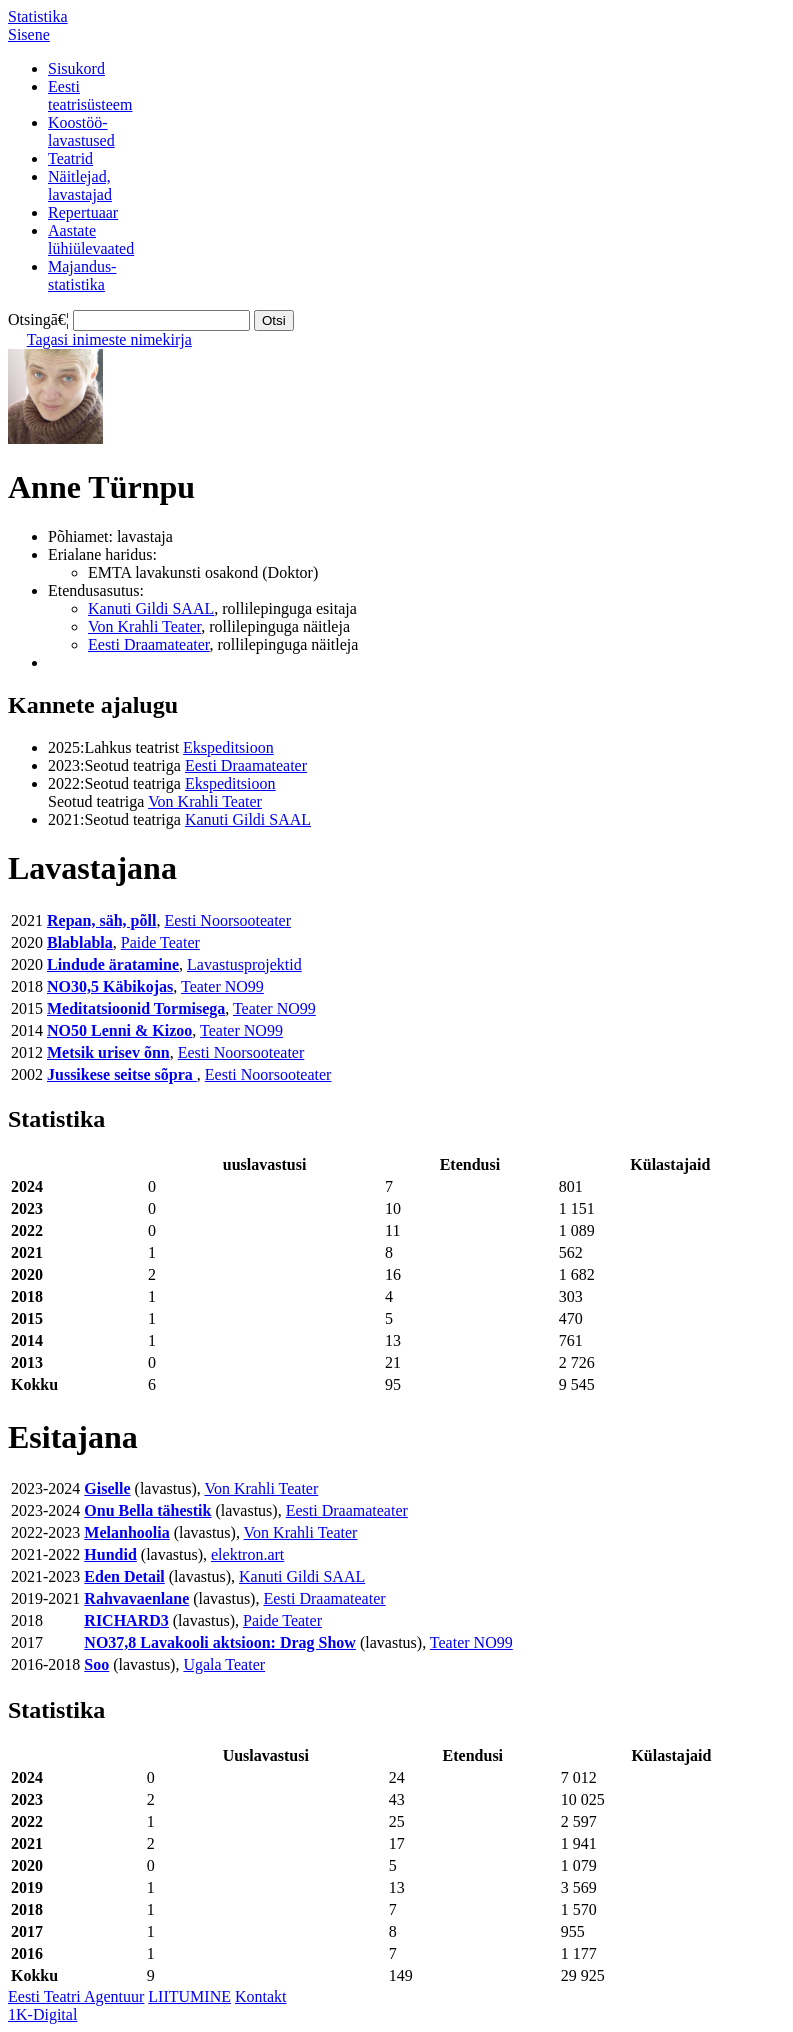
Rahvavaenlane (136, 1598)
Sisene (29, 34)
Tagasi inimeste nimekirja (109, 339)
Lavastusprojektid (244, 964)
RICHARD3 (126, 1620)
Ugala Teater (224, 1664)
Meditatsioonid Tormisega (136, 1008)
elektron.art (247, 1554)
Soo (96, 1664)
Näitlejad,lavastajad (80, 185)
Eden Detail (124, 1576)
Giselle (107, 1488)
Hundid (110, 1554)
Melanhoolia (126, 1532)
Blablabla (80, 942)
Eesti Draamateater (149, 644)
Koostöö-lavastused (81, 131)
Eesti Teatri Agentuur (76, 1996)
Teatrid (70, 158)
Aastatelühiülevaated (91, 239)
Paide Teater (160, 942)
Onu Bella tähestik (147, 1510)
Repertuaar (83, 212)
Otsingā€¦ (38, 319)
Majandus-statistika (82, 275)
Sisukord (76, 68)
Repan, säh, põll (101, 920)
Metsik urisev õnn (108, 1052)
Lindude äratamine (113, 964)
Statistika (38, 16)
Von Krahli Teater (144, 626)
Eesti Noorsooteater (227, 920)
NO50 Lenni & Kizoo (119, 1030)
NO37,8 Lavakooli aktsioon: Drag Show (220, 1642)
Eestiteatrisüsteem (90, 95)
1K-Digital (42, 2014)
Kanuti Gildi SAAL (151, 608)
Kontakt (261, 1996)
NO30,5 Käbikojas (110, 986)
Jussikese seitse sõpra (122, 1074)
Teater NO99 (222, 986)
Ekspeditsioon (228, 747)
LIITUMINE (189, 1996)
